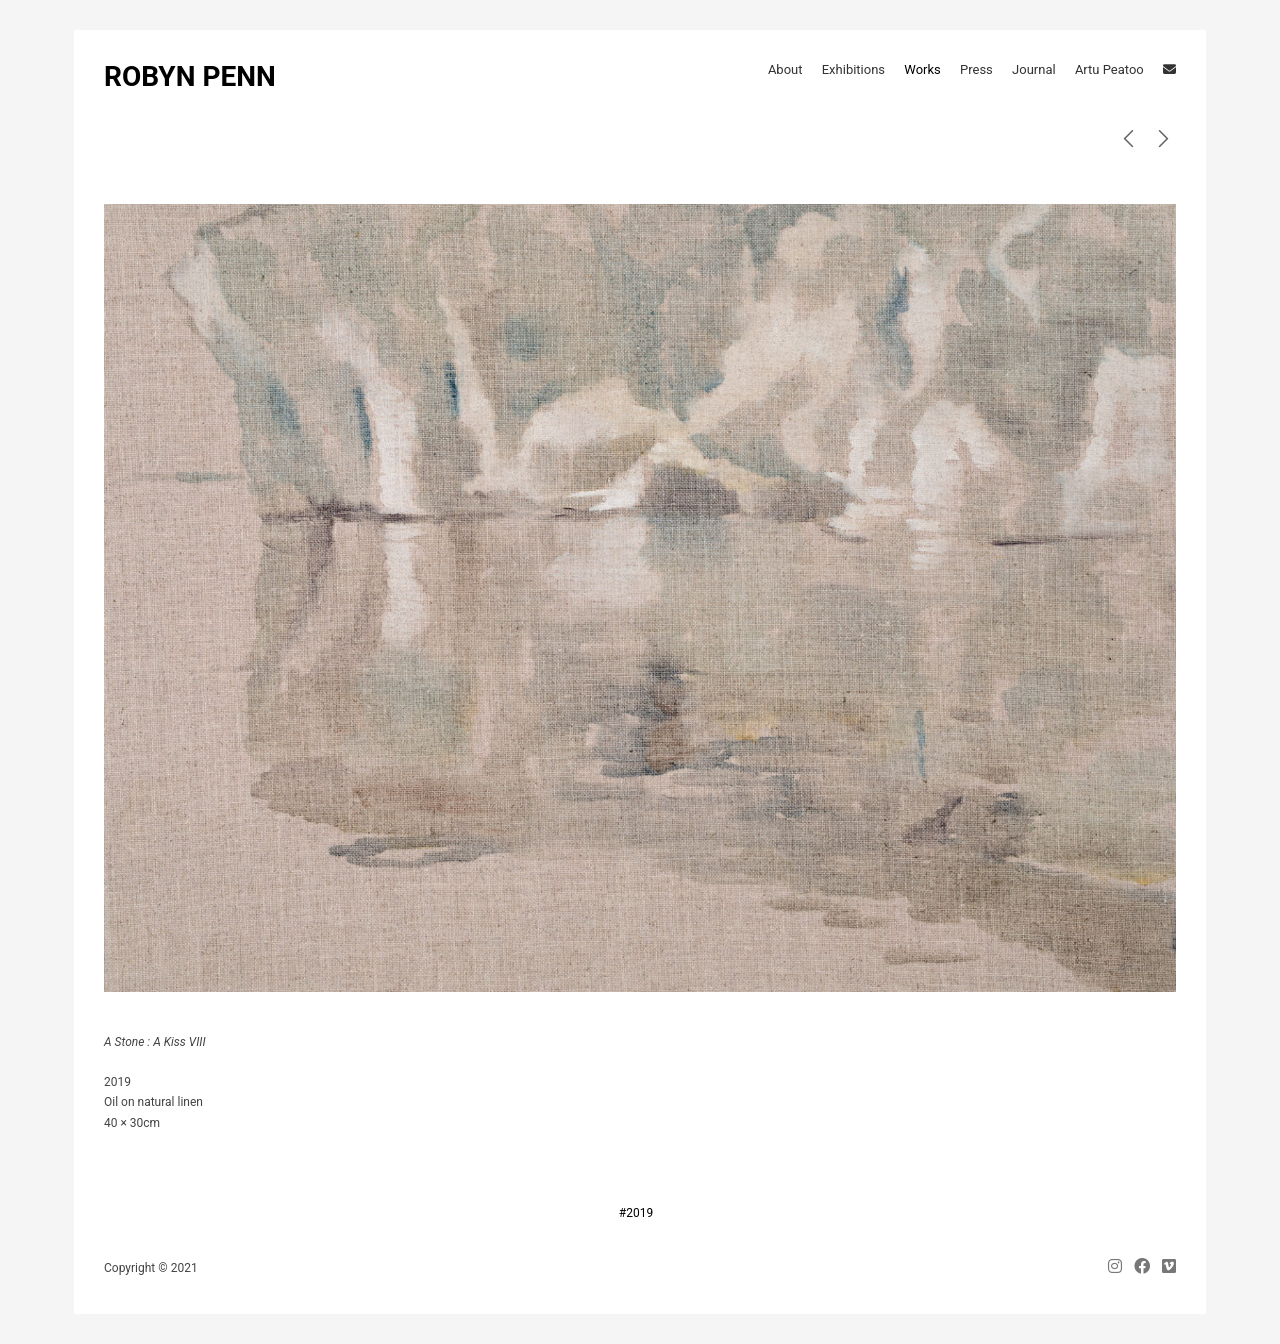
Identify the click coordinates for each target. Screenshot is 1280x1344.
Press (976, 69)
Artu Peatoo (1109, 69)
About (785, 69)
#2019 (636, 1213)
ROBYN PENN (190, 76)
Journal (1034, 69)
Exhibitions (853, 69)
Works (922, 69)
